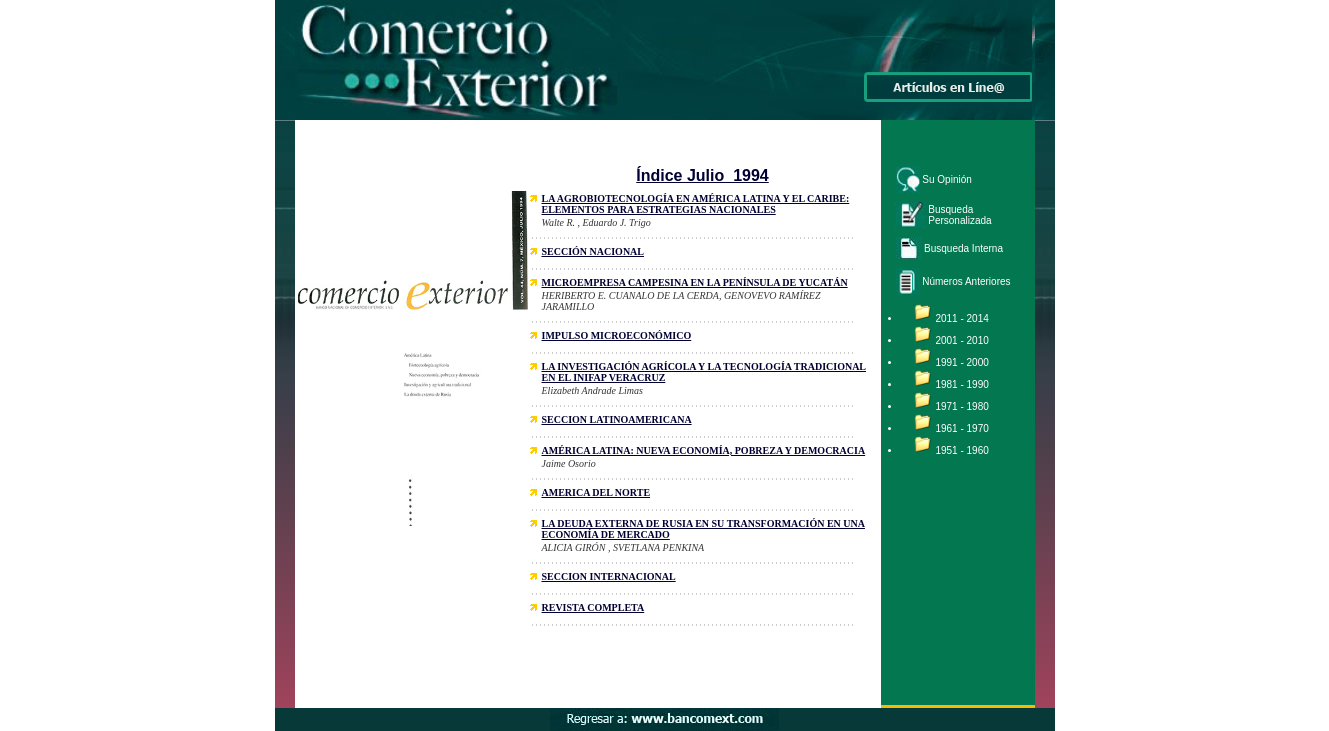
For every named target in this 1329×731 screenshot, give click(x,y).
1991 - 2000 (961, 362)
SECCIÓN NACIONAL (593, 251)
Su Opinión (946, 179)
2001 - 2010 (961, 340)
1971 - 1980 (961, 406)
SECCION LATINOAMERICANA (617, 419)
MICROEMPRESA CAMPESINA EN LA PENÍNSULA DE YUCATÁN (695, 282)
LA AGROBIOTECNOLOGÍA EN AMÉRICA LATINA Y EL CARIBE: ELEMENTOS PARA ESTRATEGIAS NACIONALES (696, 204)
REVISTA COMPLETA (593, 607)
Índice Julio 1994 (702, 175)
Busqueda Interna (963, 248)
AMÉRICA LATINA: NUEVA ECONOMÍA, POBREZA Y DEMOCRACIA (704, 450)
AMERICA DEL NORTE (596, 492)
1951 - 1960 (961, 450)
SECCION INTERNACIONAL (609, 576)
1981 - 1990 (961, 384)
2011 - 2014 (961, 318)
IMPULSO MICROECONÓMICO (617, 335)
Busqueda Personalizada (959, 215)
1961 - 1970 (961, 428)
